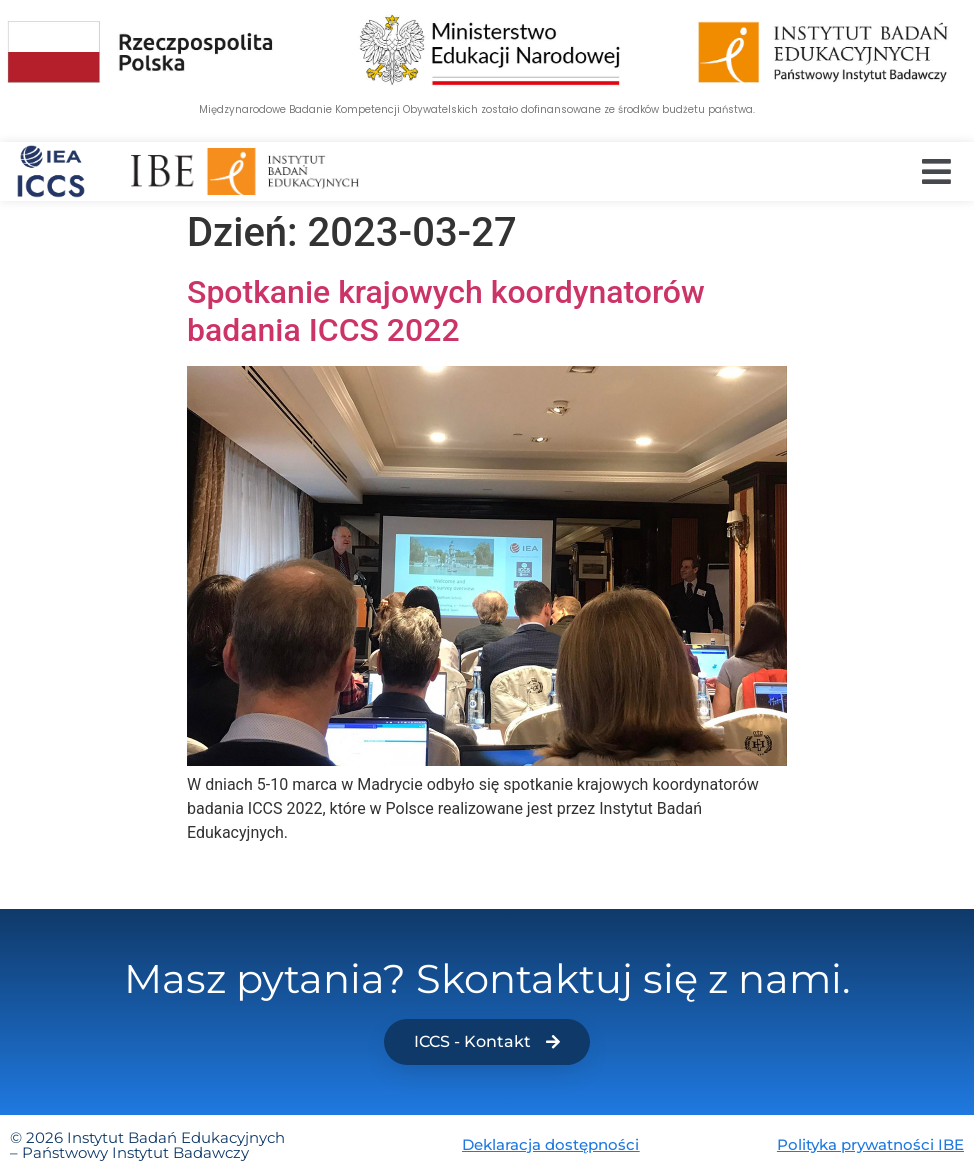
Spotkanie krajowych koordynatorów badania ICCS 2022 (446, 311)
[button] (936, 171)
